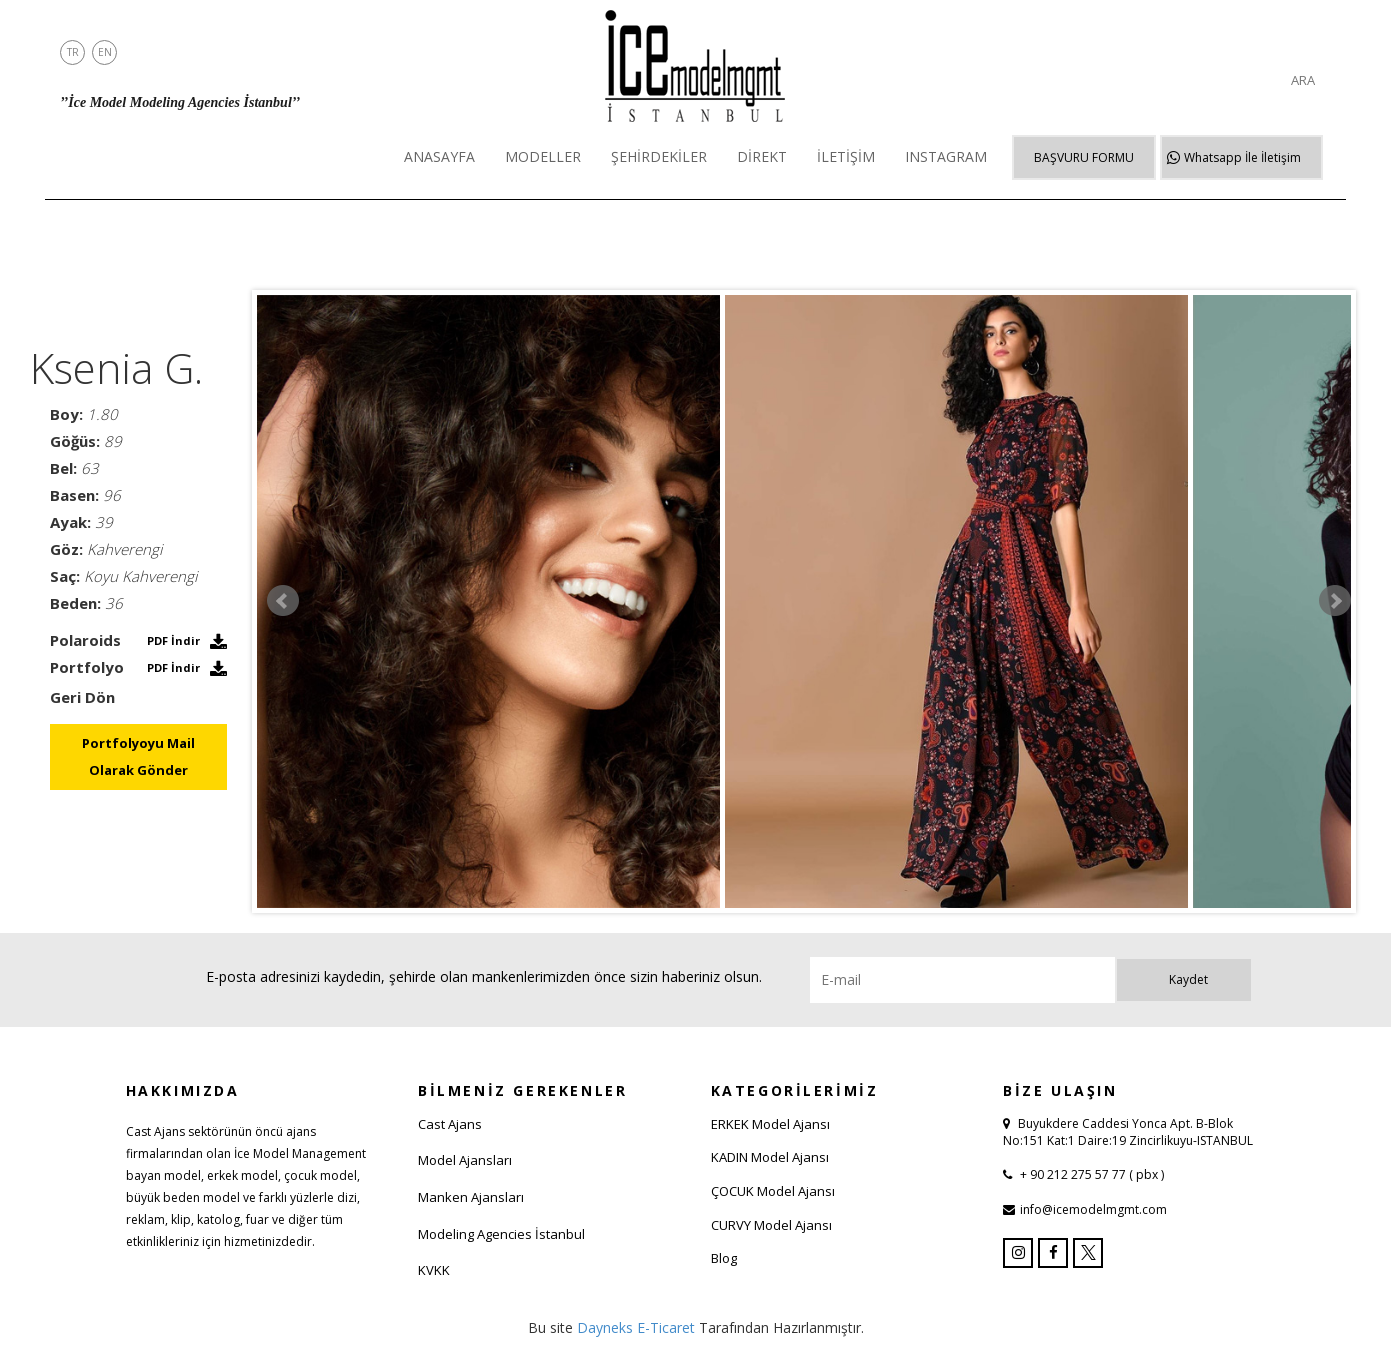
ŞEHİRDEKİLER (659, 156)
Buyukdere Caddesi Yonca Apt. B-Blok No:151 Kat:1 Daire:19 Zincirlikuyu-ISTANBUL (1128, 1132)
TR (73, 52)
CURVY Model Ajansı (771, 1225)
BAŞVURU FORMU (1084, 157)
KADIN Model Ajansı (770, 1157)
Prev (283, 601)
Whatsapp (1242, 157)
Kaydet (1188, 979)
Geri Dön (82, 697)
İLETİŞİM (846, 156)
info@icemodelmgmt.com (1093, 1209)
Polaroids (85, 640)
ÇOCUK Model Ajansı (773, 1191)
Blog (724, 1258)
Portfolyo (87, 667)
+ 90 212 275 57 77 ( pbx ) (1090, 1174)
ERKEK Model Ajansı (770, 1124)
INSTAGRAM (946, 156)
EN (105, 52)
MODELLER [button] (543, 156)
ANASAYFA (439, 156)
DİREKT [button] (762, 156)
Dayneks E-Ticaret (636, 1327)
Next (1335, 601)
